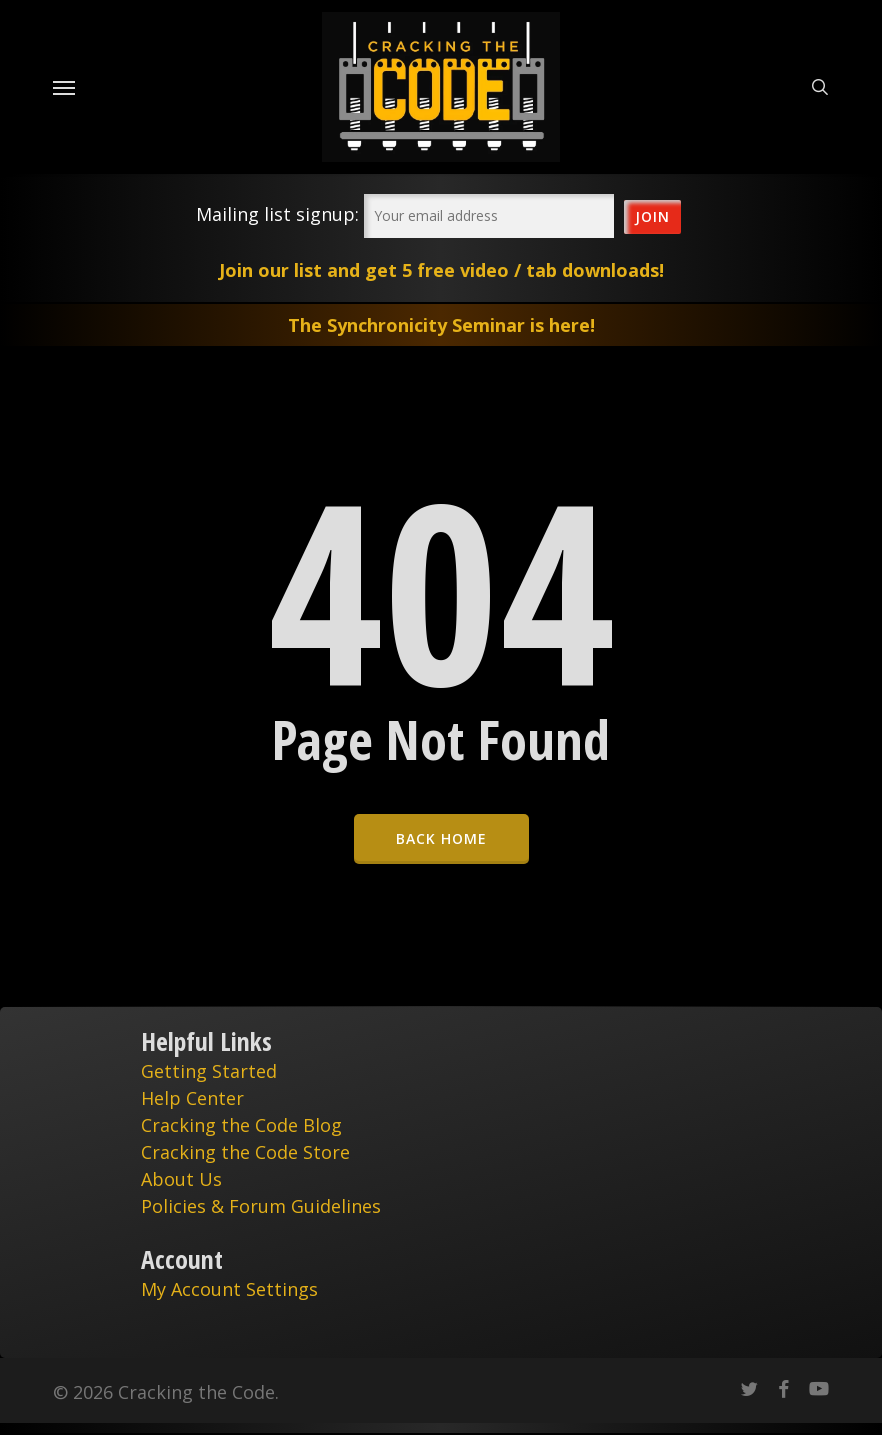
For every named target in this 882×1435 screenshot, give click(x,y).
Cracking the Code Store (245, 1152)
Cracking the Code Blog (241, 1125)
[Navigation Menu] (64, 87)
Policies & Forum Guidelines (261, 1206)
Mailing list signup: (277, 214)
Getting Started (209, 1071)
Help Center (192, 1098)
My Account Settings (229, 1289)
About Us (181, 1179)
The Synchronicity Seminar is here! (441, 325)
